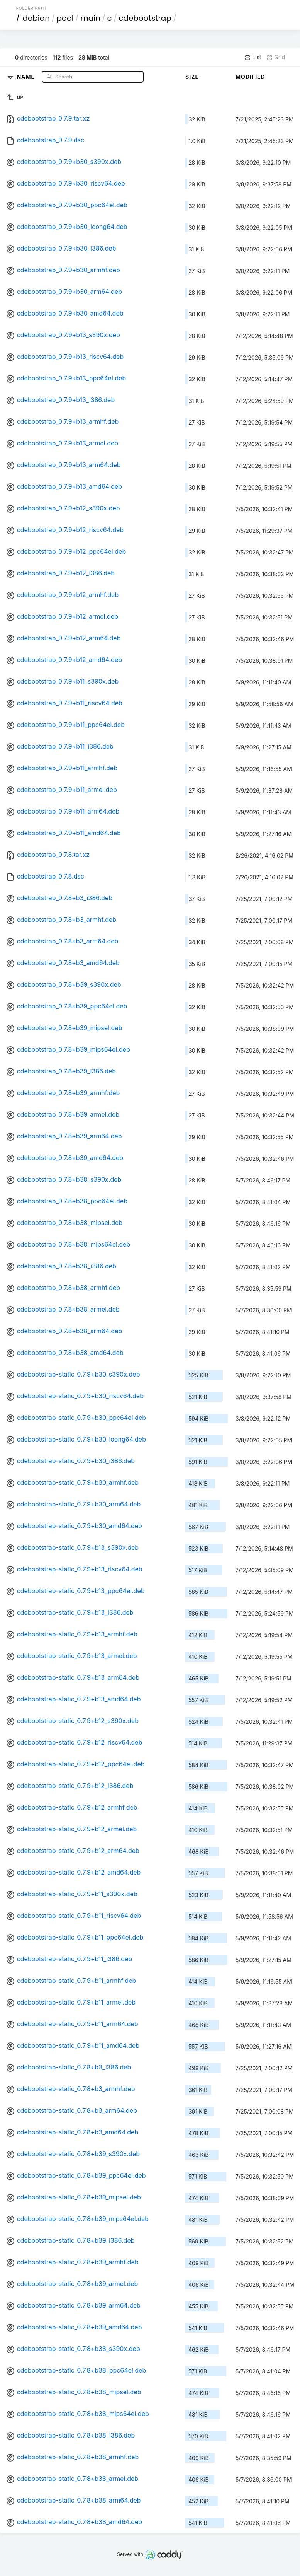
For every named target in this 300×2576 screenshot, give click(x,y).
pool (65, 18)
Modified (250, 76)
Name (26, 76)
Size (192, 76)
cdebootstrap (145, 18)
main (90, 18)
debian (36, 18)
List (252, 57)
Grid (275, 57)
